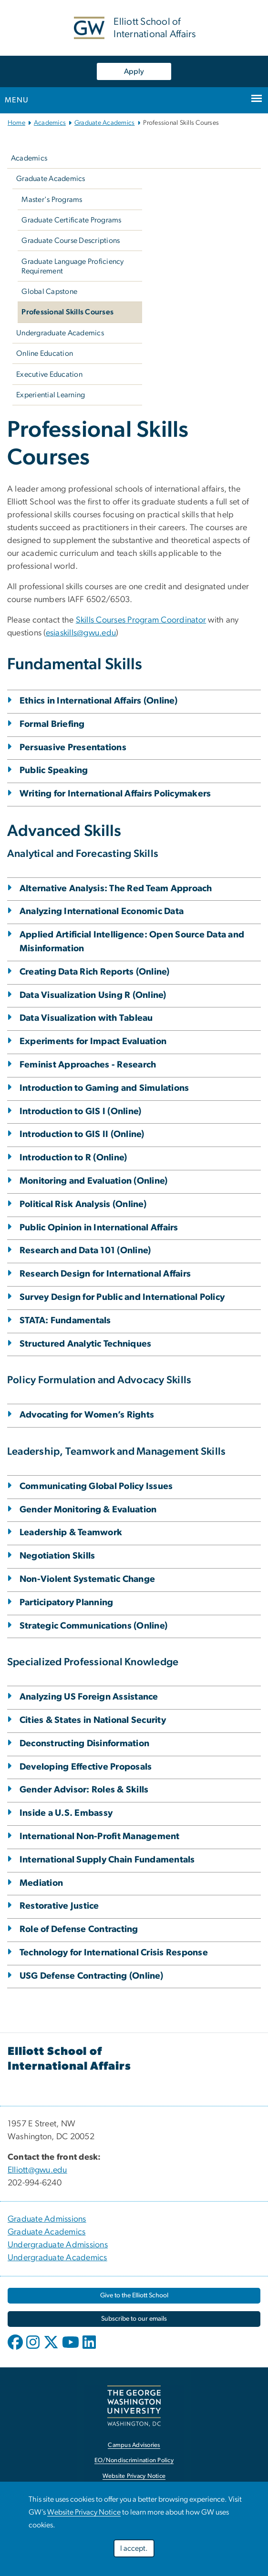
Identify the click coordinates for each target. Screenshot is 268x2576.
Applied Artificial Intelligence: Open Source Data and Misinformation (132, 941)
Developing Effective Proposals (86, 1766)
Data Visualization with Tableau (86, 1018)
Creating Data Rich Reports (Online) (95, 971)
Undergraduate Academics (60, 333)
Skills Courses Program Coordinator (141, 620)
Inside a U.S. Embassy (66, 1813)
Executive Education (49, 374)
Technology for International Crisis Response (114, 1952)
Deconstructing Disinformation (84, 1743)
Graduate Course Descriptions (70, 240)
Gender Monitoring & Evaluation (88, 1509)
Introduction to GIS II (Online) (82, 1134)
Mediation (41, 1883)
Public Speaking (54, 770)
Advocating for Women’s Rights (87, 1414)
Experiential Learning (50, 395)
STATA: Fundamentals (65, 1320)
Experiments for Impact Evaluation (93, 1041)
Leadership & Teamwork (71, 1532)
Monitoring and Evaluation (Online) (94, 1181)
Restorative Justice (59, 1906)
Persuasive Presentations (73, 747)
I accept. (134, 2548)
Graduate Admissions (47, 2219)
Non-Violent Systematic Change (87, 1579)
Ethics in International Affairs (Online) (98, 700)
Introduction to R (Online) (73, 1157)
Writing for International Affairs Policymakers (115, 793)
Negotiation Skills (57, 1555)
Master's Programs (51, 199)
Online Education (44, 353)
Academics (50, 123)
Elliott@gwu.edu (37, 2170)
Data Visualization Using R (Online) (93, 995)
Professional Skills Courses (67, 312)
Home (16, 123)
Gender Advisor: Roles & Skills (84, 1789)
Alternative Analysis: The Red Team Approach (116, 888)
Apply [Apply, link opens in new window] (134, 71)
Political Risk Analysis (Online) (83, 1204)
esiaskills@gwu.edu (81, 633)
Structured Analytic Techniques (86, 1343)
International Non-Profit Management (100, 1836)
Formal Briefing (52, 724)
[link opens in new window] (134, 2296)
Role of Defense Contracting (79, 1929)
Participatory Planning (66, 1602)
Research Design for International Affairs (105, 1273)
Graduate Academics (104, 123)
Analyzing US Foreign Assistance (89, 1696)
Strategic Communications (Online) (93, 1625)
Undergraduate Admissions (58, 2245)
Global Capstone (49, 291)
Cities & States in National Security (93, 1720)
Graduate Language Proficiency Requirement (72, 266)
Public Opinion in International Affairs (99, 1227)
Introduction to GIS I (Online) (81, 1111)
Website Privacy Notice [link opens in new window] (134, 2476)
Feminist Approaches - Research (88, 1064)
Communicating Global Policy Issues (96, 1486)
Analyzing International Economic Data (102, 911)
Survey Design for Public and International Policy (122, 1297)
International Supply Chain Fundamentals (107, 1859)
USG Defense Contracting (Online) (91, 1976)
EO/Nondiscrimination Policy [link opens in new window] (134, 2460)
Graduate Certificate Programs (71, 220)
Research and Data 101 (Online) (85, 1250)
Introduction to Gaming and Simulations (104, 1088)
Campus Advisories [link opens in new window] (134, 2445)
